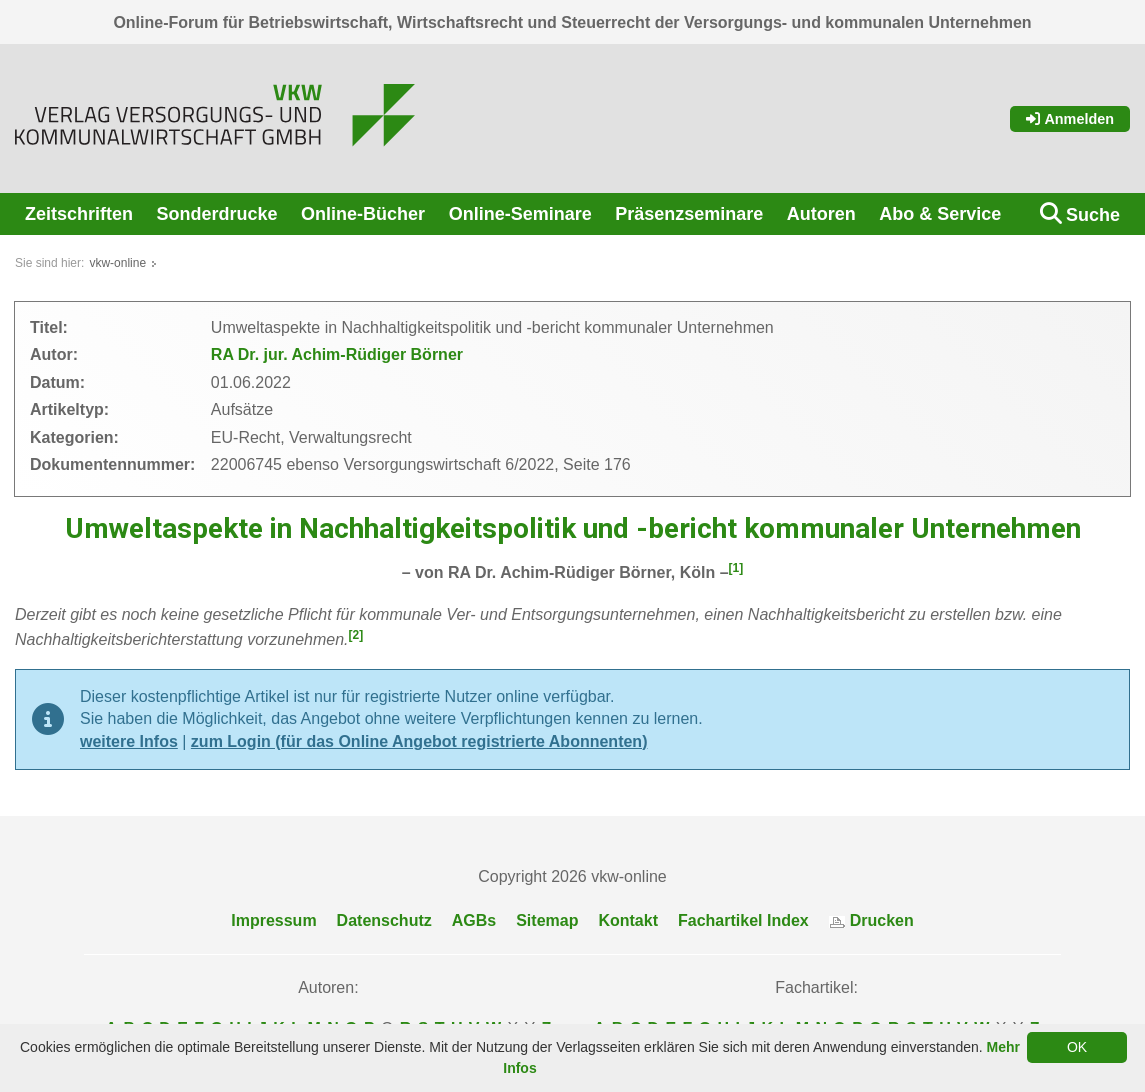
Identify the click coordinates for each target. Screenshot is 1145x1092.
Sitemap (547, 920)
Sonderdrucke (217, 214)
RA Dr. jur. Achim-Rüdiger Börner (337, 354)
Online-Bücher (363, 214)
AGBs (474, 920)
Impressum (273, 920)
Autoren (821, 214)
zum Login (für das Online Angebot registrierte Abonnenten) (419, 741)
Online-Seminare (520, 214)
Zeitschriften (79, 214)
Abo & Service (940, 214)
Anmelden (1070, 119)
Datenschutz (384, 920)
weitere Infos (129, 741)
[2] (356, 635)
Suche (1093, 215)
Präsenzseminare (689, 214)
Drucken (871, 920)
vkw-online (117, 263)
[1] (736, 568)
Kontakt (628, 920)
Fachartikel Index (743, 920)
